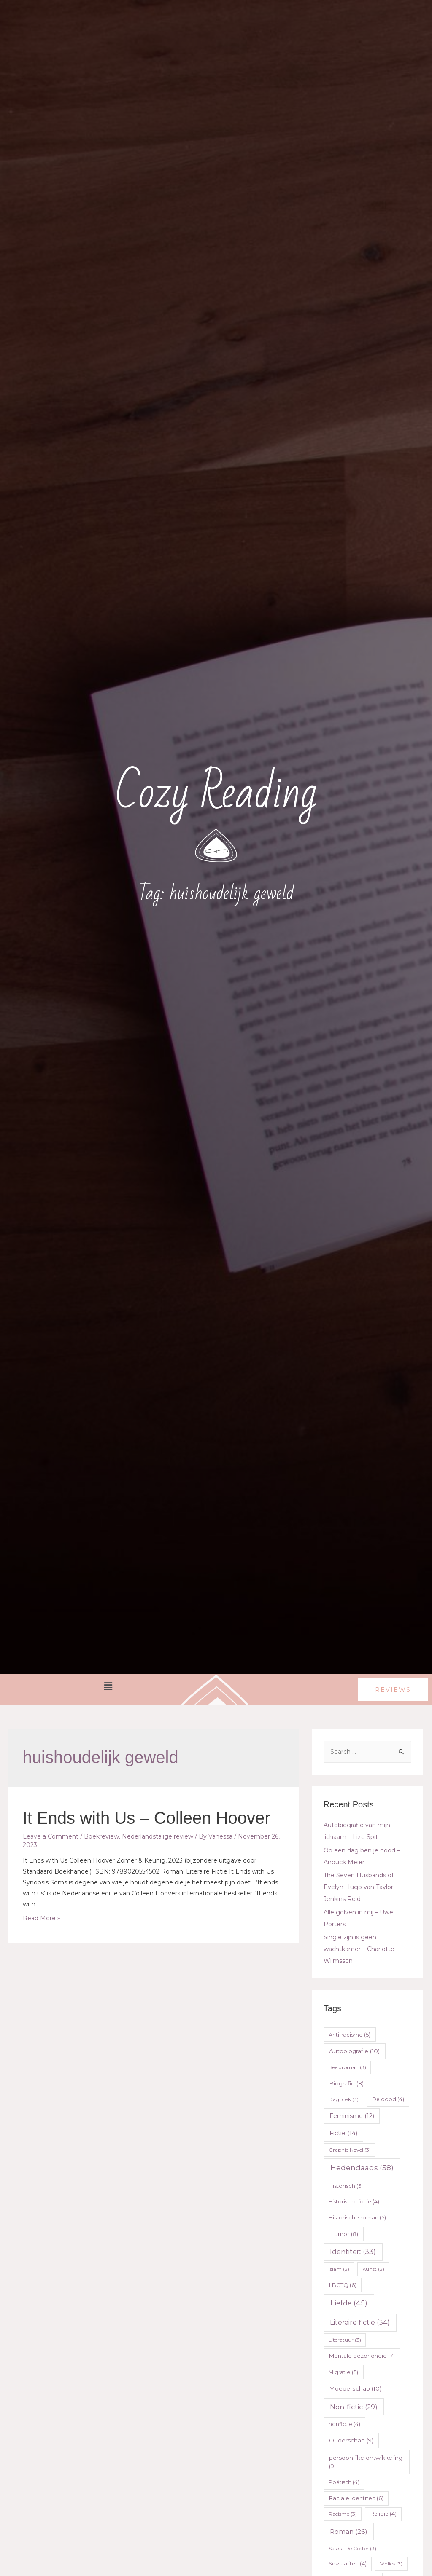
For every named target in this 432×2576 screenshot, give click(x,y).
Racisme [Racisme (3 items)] (343, 2514)
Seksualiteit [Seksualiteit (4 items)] (348, 2563)
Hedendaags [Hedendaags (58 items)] (362, 2167)
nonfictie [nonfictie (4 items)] (344, 2424)
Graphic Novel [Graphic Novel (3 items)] (350, 2150)
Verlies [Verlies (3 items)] (391, 2563)
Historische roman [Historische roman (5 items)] (357, 2217)
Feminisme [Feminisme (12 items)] (351, 2116)
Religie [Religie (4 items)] (383, 2514)
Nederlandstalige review (157, 1836)
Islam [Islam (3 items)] (339, 2269)
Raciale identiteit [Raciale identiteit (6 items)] (356, 2498)
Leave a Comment (50, 1836)
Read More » (41, 1918)
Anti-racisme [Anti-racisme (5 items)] (349, 2035)
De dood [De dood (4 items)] (388, 2099)
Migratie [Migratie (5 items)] (343, 2372)
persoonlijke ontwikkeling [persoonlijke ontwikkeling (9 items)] (365, 2462)
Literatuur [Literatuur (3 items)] (345, 2340)
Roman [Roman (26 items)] (348, 2532)
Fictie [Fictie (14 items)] (343, 2133)
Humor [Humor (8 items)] (343, 2233)
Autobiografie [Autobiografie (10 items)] (354, 2051)
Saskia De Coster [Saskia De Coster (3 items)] (352, 2548)
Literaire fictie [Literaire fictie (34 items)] (360, 2323)
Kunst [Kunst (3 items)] (373, 2269)
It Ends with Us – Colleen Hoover (146, 1818)
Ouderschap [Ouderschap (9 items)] (351, 2440)
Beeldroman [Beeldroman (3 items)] (347, 2067)
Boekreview (101, 1836)
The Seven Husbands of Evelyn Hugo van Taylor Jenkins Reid (359, 1887)
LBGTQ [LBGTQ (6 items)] (342, 2284)
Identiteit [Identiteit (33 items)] (353, 2252)
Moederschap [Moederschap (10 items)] (355, 2388)
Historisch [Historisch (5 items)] (346, 2186)
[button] (393, 1689)
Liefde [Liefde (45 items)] (348, 2303)
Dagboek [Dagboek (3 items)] (344, 2099)
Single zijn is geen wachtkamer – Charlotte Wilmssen (359, 1949)
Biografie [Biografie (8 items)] (346, 2083)
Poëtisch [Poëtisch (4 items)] (344, 2482)
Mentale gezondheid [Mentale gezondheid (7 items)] (362, 2355)
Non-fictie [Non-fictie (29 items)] (354, 2407)
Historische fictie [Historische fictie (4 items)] (354, 2201)
